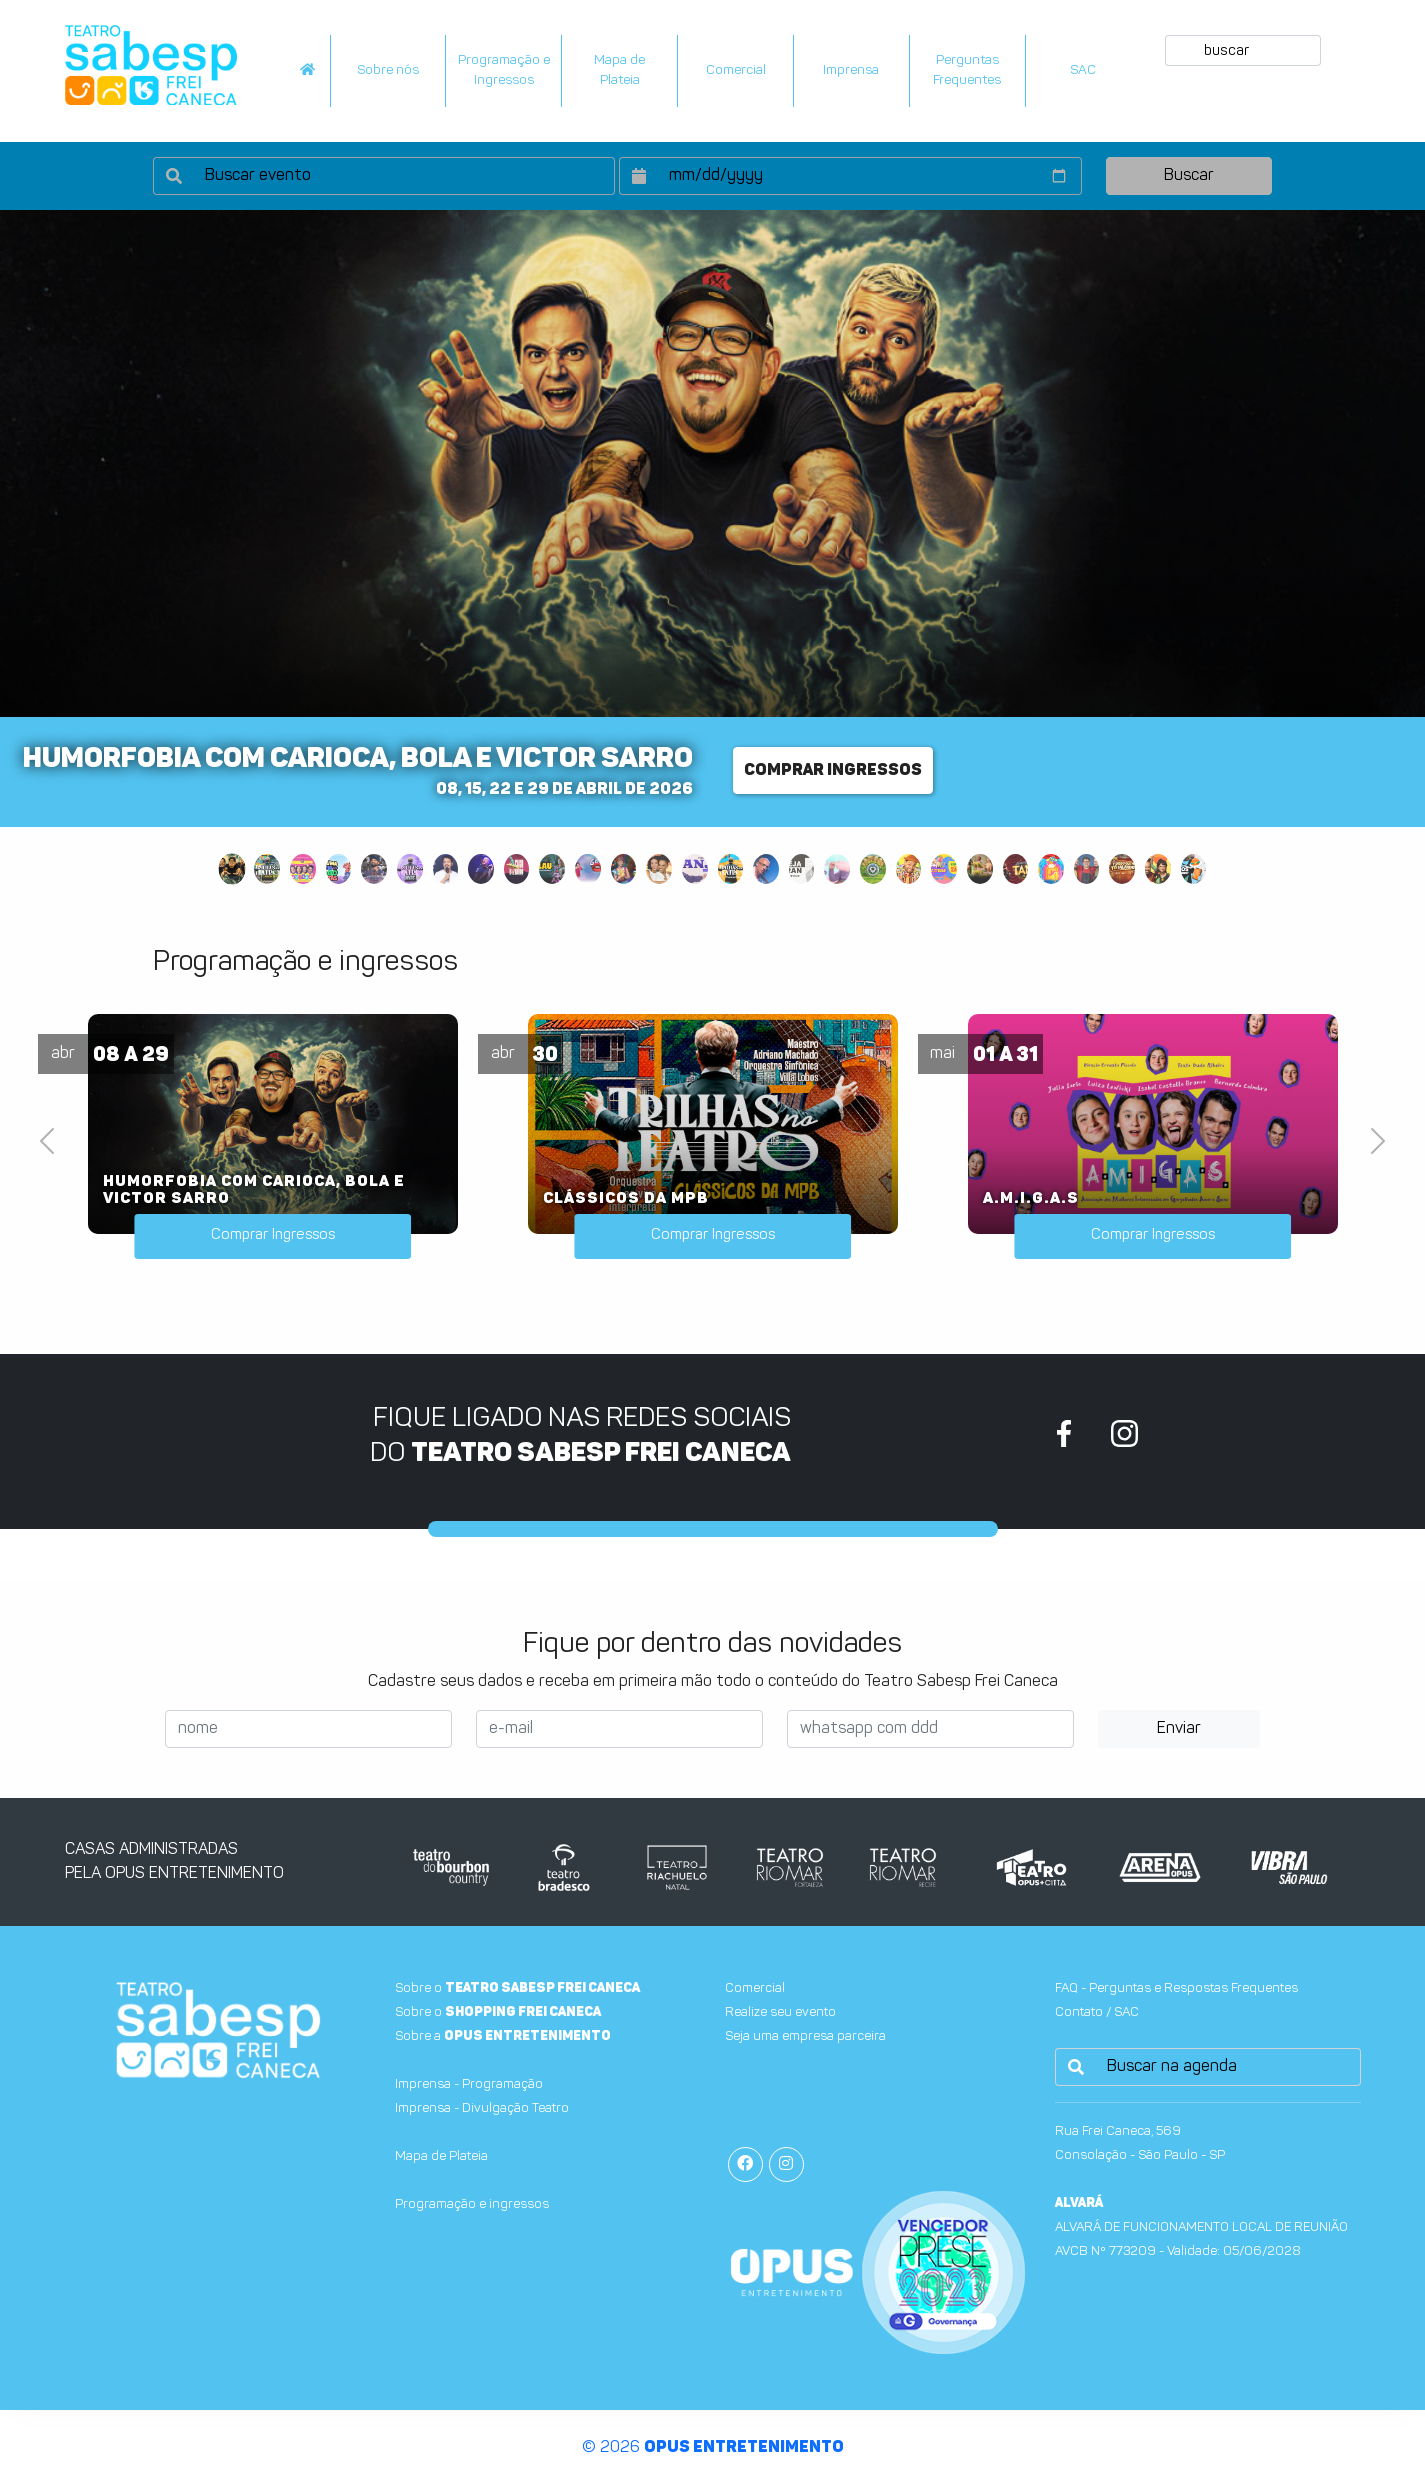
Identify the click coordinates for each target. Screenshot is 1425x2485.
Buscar (1189, 176)
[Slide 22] (980, 869)
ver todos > (1232, 959)
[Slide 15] (731, 869)
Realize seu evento (780, 2012)
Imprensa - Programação (469, 2084)
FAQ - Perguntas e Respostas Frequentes (1176, 1988)
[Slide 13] (659, 869)
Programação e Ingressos (504, 70)
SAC (1083, 70)
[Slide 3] (303, 869)
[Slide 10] (552, 869)
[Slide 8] (481, 869)
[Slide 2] (267, 869)
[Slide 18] (837, 869)
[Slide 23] (1016, 869)
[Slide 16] (766, 869)
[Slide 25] (1087, 869)
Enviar (1179, 1729)
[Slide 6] (410, 869)
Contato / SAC (1097, 2012)
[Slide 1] (231, 869)
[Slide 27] (1158, 869)
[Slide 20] (909, 869)
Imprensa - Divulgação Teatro (482, 2108)
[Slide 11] (588, 869)
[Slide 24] (1051, 869)
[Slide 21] (944, 869)
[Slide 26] (1122, 869)
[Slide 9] (517, 869)
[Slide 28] (1194, 869)
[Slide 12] (624, 869)
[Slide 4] (339, 869)
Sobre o (517, 1988)
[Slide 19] (873, 869)
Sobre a (503, 2036)
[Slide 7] (446, 869)
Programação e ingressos (472, 2204)
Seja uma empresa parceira (805, 2036)
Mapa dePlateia (619, 70)
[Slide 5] (374, 869)
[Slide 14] (695, 869)
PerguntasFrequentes (967, 70)
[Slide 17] (802, 869)
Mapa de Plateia (441, 2156)
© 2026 (713, 2448)
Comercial (736, 70)
